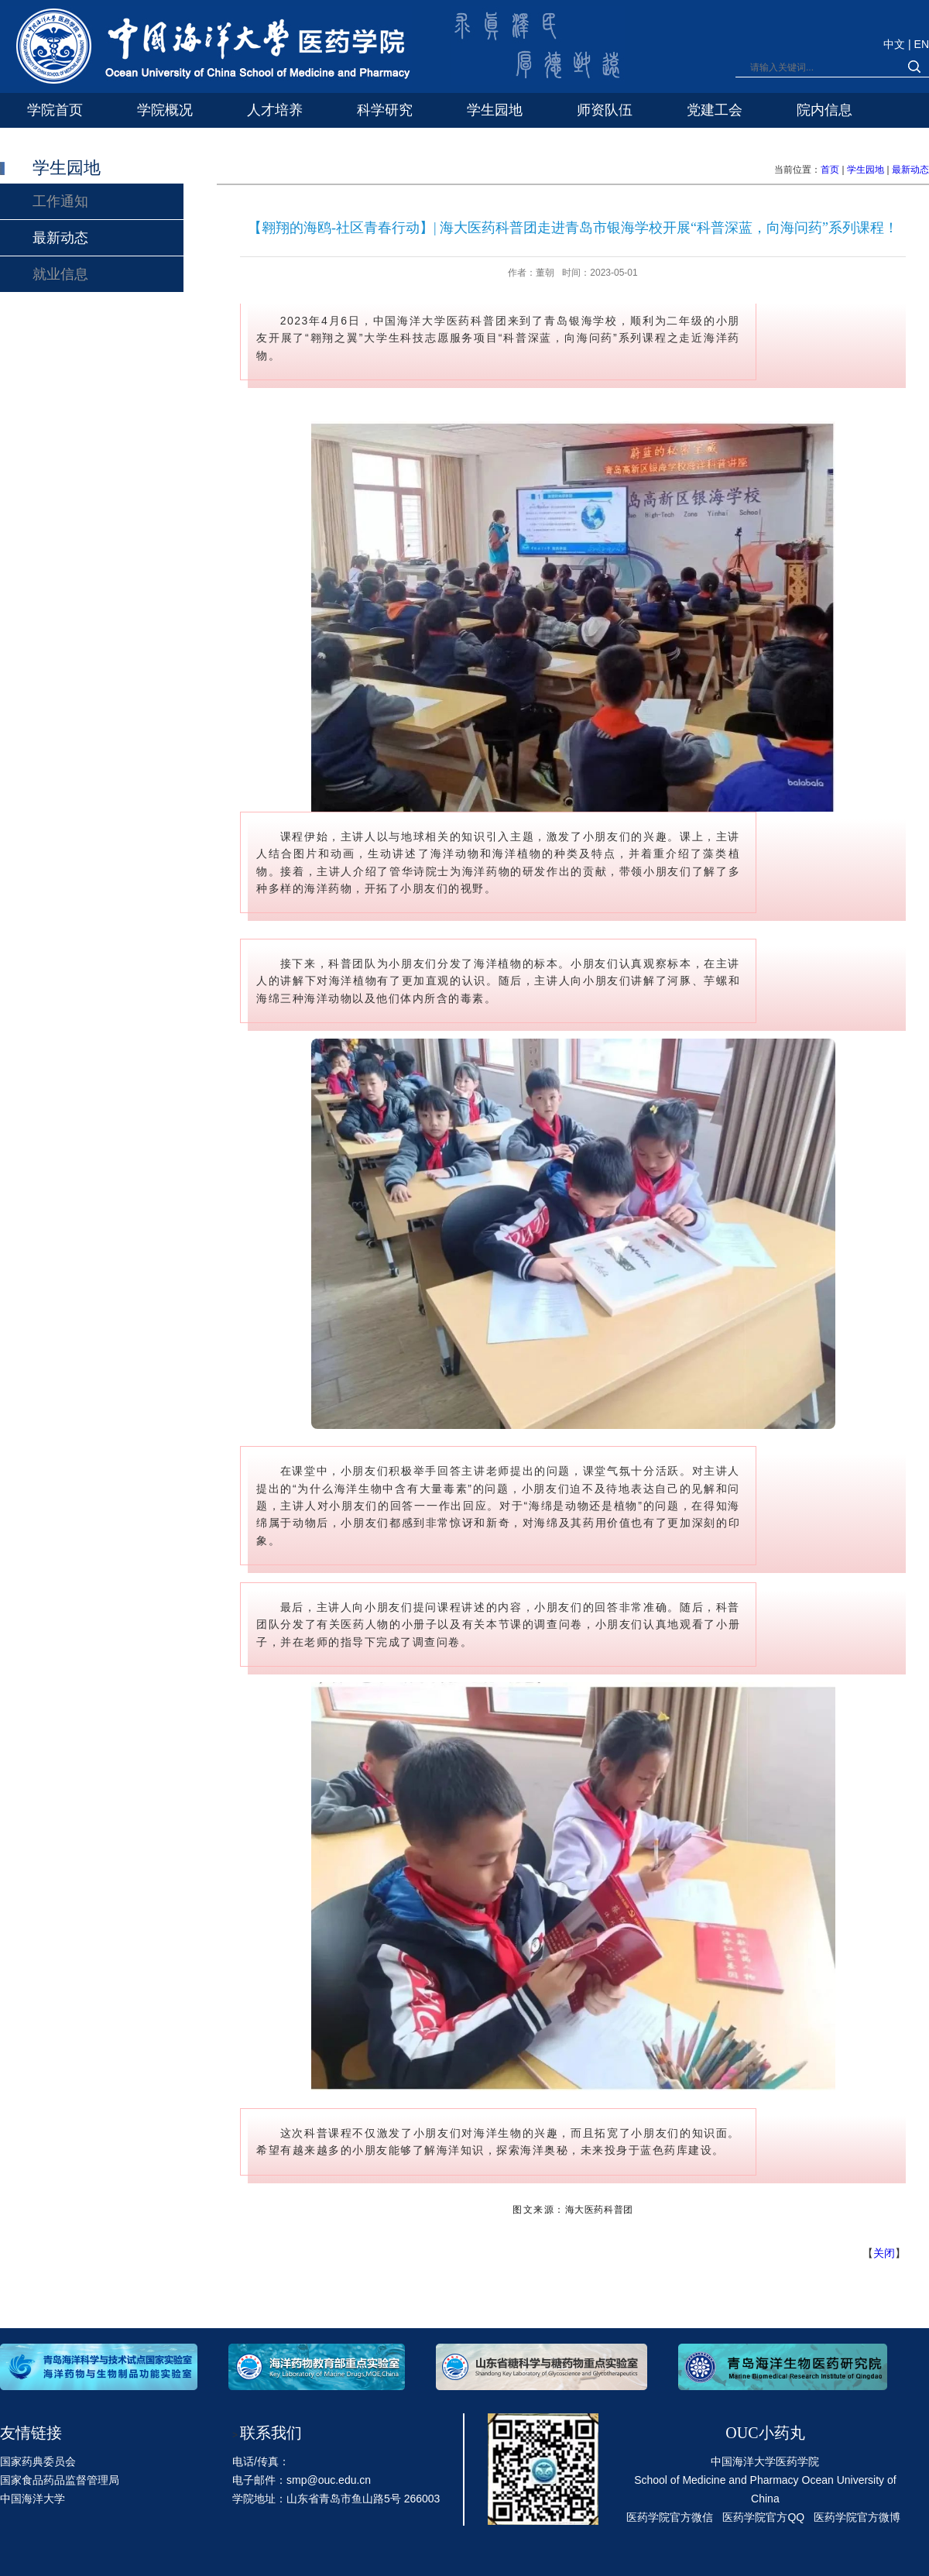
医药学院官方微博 (857, 2517)
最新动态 (910, 169)
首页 (830, 169)
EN (921, 44)
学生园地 (865, 169)
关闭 (884, 2253)
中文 (895, 44)
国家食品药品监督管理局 (59, 2480)
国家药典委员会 (38, 2461)
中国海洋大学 (32, 2498)
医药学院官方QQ (763, 2517)
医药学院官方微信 (669, 2517)
